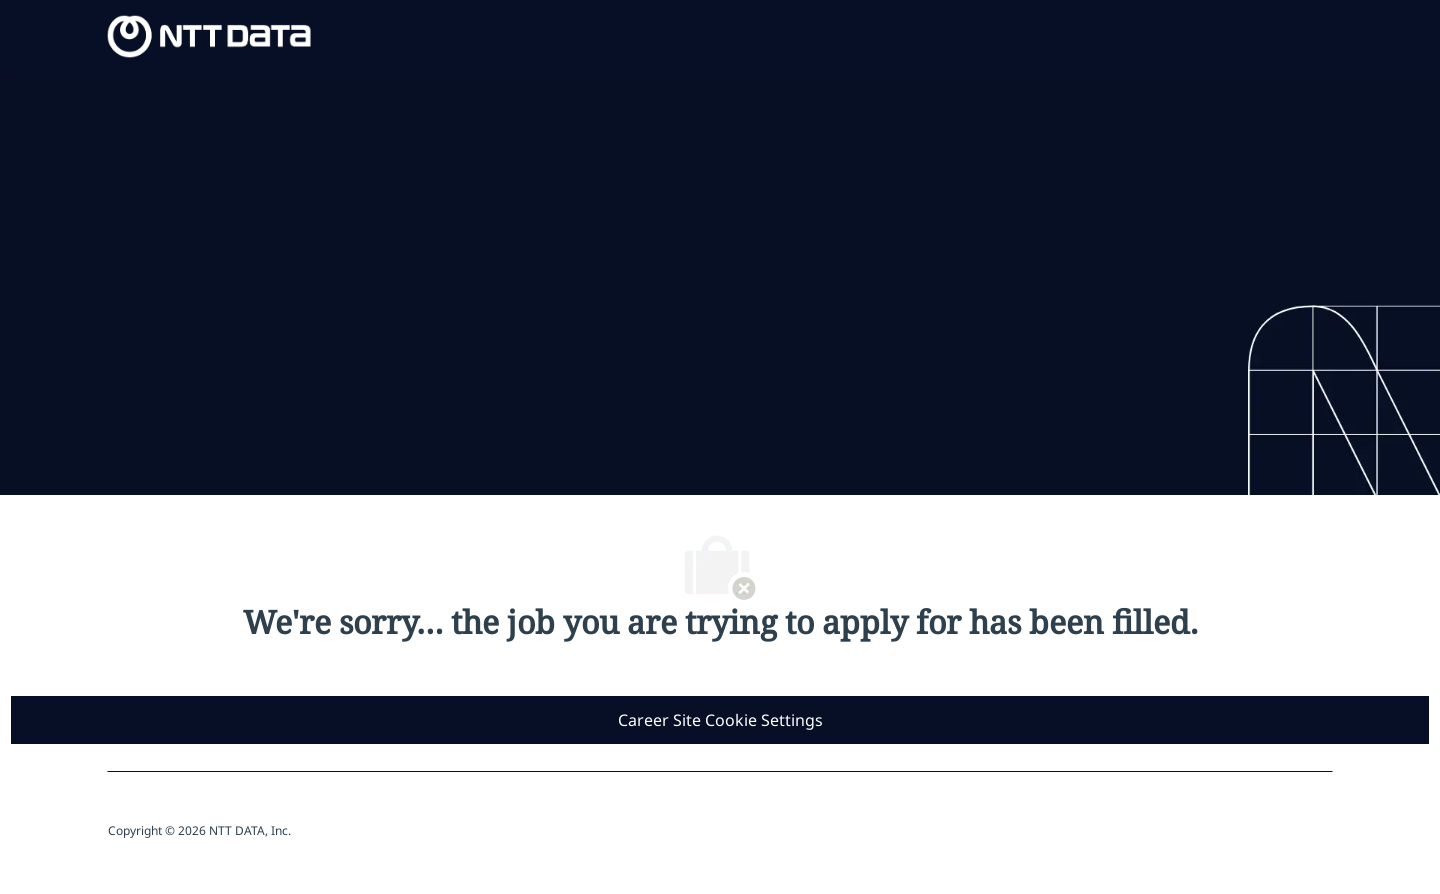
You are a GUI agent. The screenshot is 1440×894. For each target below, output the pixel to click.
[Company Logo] (209, 34)
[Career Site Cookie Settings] (720, 720)
